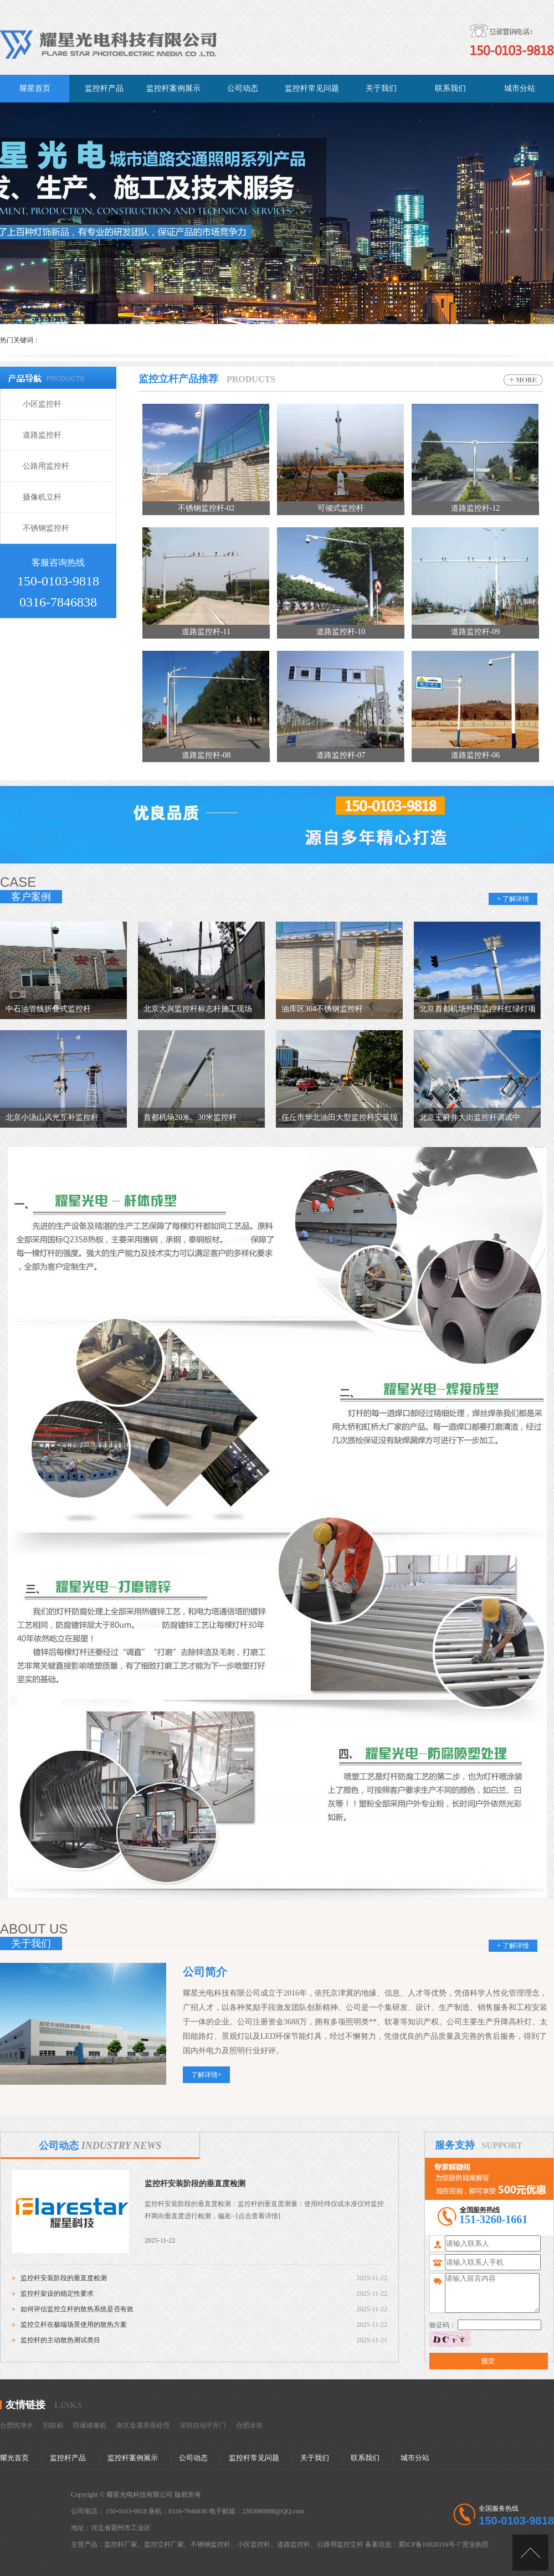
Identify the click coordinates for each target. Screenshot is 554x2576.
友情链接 (25, 2404)
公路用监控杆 (46, 466)
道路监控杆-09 (475, 632)
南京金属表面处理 (143, 2425)
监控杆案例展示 (132, 2458)
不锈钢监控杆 (46, 528)
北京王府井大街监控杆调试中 (469, 1117)
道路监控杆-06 (475, 755)
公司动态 (100, 2145)
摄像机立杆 (42, 497)
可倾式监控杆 (340, 508)
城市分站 (415, 2458)
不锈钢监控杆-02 (206, 508)
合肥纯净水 (16, 2425)
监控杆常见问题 (254, 2458)
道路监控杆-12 (475, 508)
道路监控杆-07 (341, 755)
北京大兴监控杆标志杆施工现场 (197, 1009)
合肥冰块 (249, 2425)
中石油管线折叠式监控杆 (48, 1009)
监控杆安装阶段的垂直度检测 (195, 2183)
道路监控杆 (42, 435)
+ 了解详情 (513, 899)
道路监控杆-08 (206, 755)
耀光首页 (14, 2458)
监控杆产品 (68, 2458)
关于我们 (314, 2458)
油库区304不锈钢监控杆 (322, 1009)
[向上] (530, 2552)
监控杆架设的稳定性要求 (57, 2293)
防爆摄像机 (89, 2425)
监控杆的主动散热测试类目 (60, 2340)
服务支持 (455, 2145)
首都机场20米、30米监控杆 (190, 1117)
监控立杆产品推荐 (178, 378)
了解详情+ (206, 2075)
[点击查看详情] (258, 2216)
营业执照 (475, 2544)
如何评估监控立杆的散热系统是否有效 (77, 2309)
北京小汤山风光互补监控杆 (52, 1117)
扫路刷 (53, 2425)
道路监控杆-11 (206, 632)
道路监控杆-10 (341, 632)
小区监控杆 (42, 404)
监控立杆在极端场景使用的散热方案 (73, 2324)
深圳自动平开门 (202, 2425)
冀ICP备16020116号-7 (429, 2544)
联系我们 (365, 2458)
